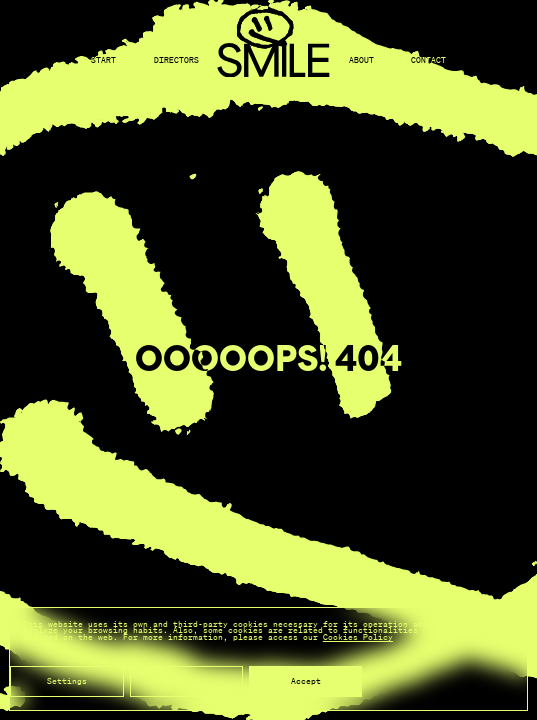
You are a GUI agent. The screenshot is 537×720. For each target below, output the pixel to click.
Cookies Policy (358, 637)
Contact (428, 61)
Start (103, 61)
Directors (176, 61)
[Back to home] (273, 61)
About (361, 61)
